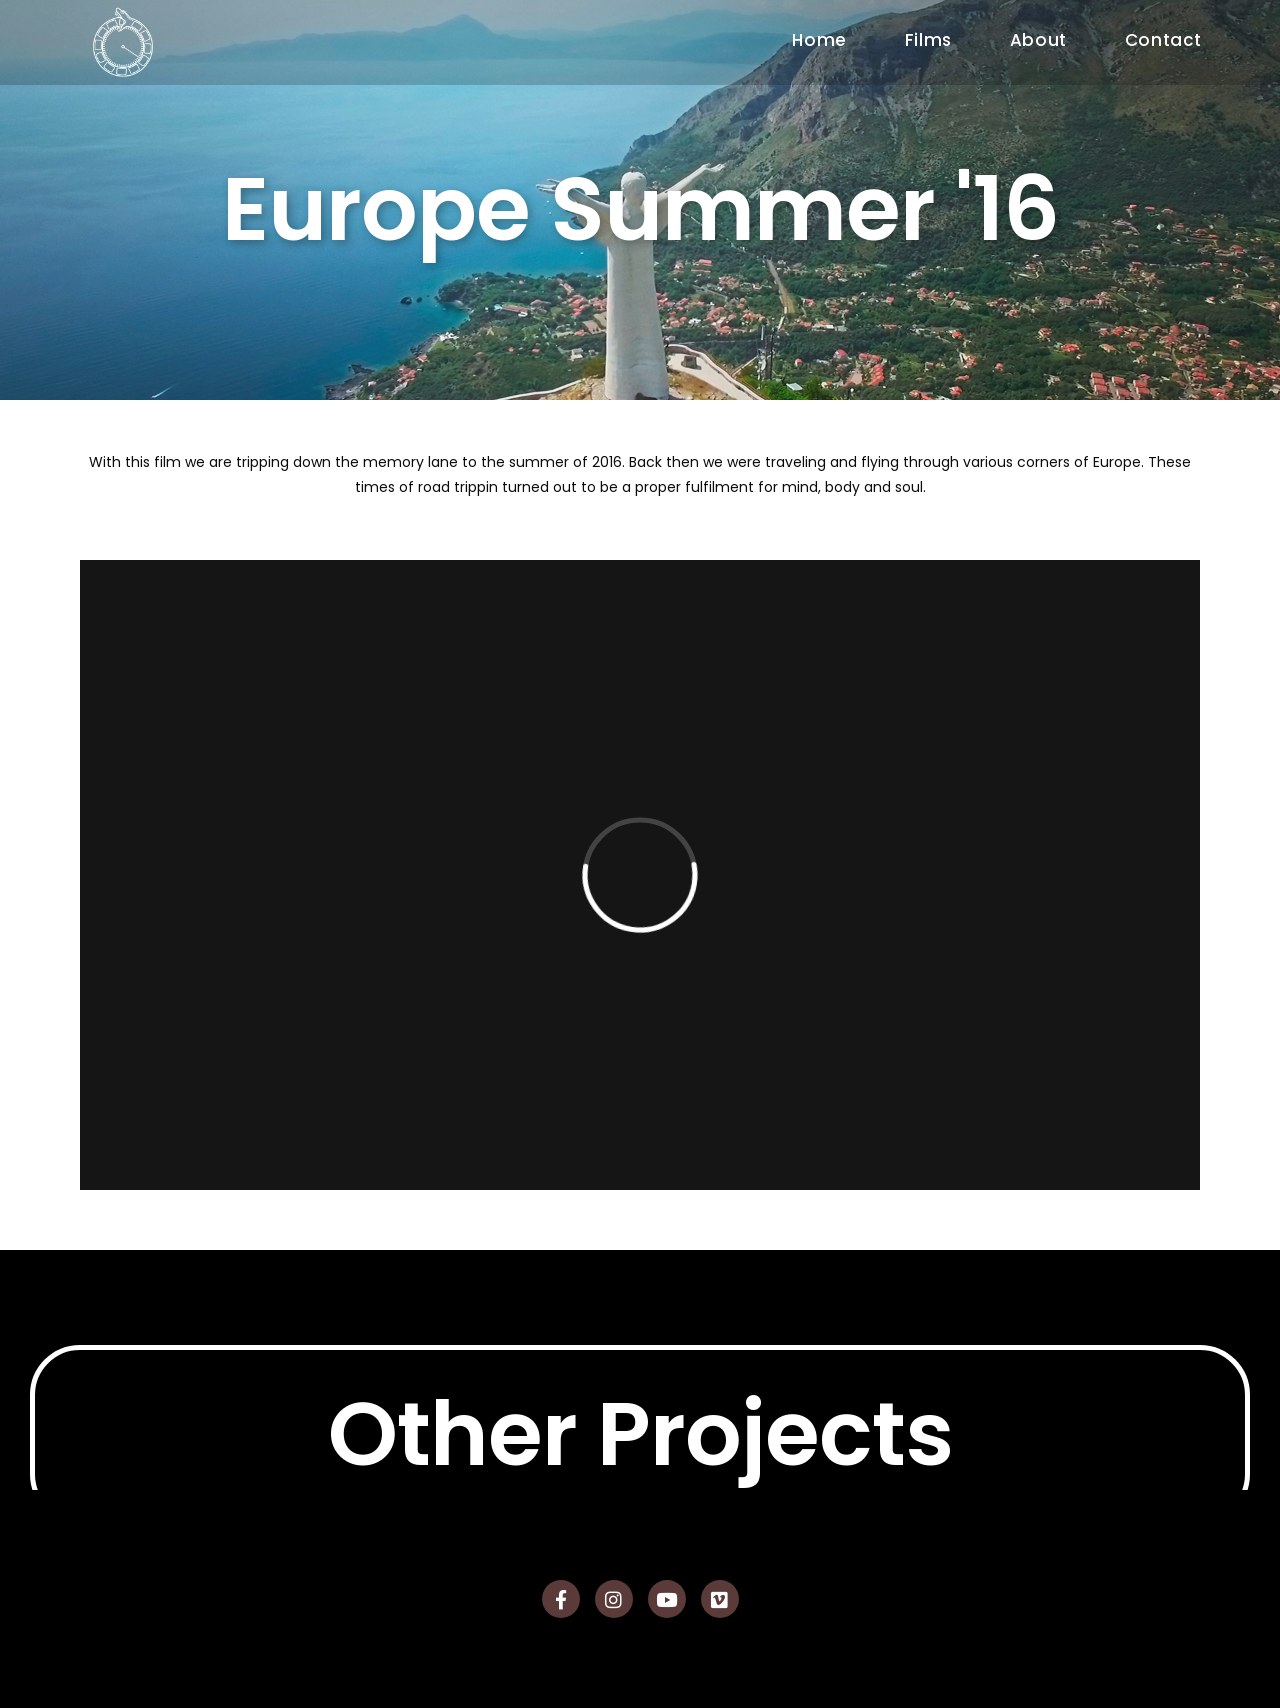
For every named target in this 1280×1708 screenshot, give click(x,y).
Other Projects (640, 1480)
